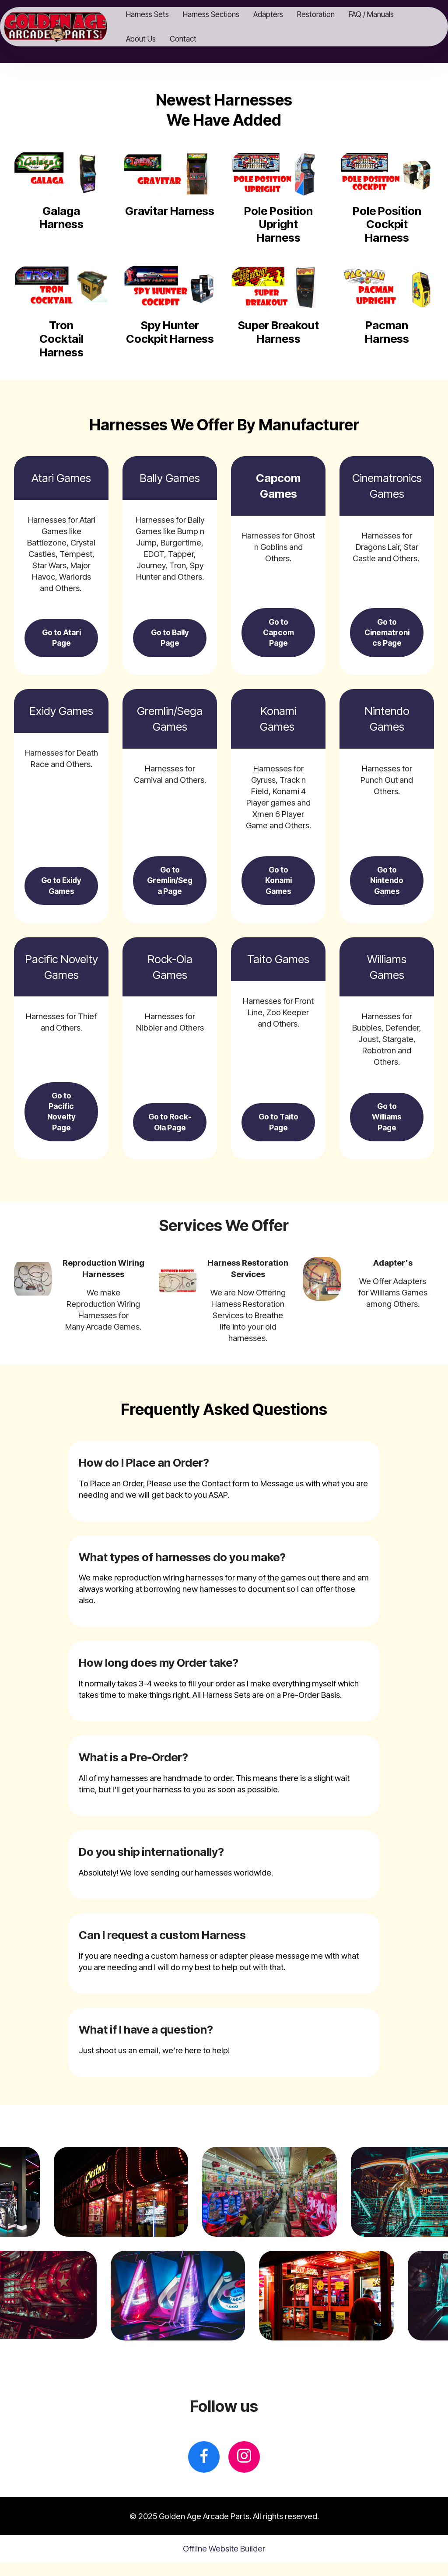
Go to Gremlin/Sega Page (169, 887)
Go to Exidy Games (61, 887)
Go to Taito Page (278, 1133)
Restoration (329, 14)
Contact (196, 38)
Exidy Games (61, 714)
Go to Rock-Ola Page (170, 1128)
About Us (154, 38)
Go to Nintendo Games (387, 887)
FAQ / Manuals (384, 14)
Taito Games (278, 967)
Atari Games (61, 478)
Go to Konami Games (278, 887)
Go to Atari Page (61, 640)
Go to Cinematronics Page (387, 634)
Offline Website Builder (224, 2562)
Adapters (281, 14)
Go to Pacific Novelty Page (61, 1122)
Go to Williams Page (387, 1128)
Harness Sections (224, 14)
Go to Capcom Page (278, 634)
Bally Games (170, 478)
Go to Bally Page (170, 640)
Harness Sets (160, 14)
